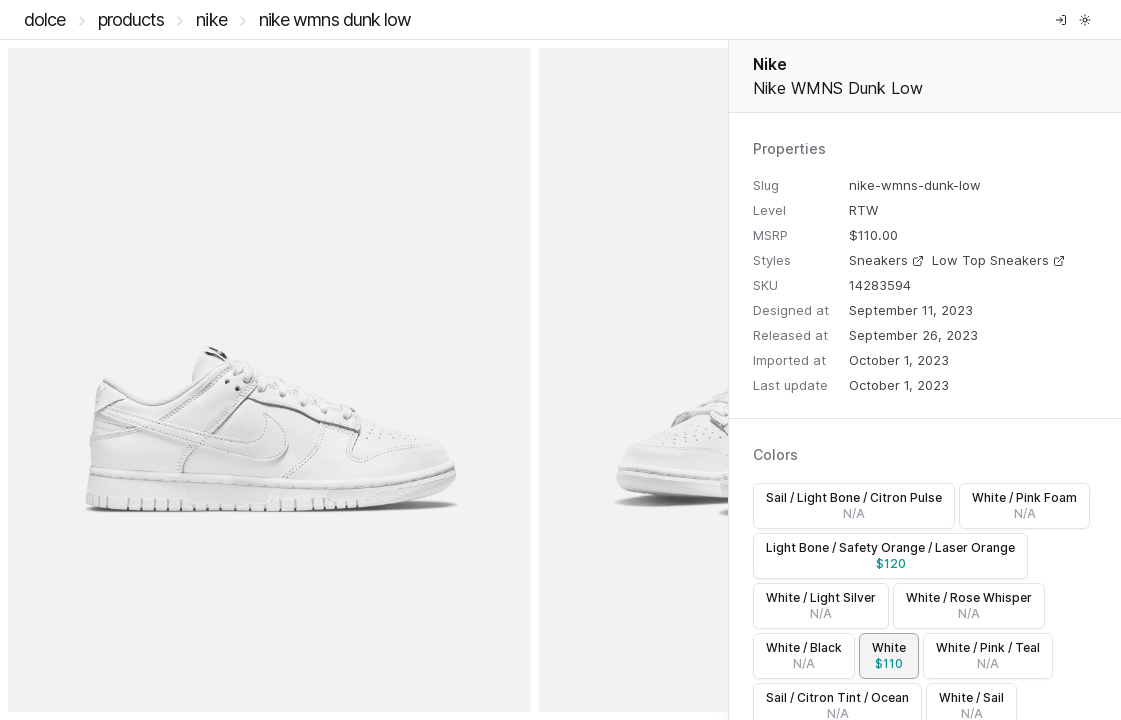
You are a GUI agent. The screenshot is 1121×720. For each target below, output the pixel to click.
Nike (211, 19)
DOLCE (45, 19)
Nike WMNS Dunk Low (335, 19)
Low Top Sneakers (998, 260)
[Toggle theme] (1085, 20)
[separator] (728, 380)
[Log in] (1061, 20)
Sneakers (886, 260)
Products (131, 19)
